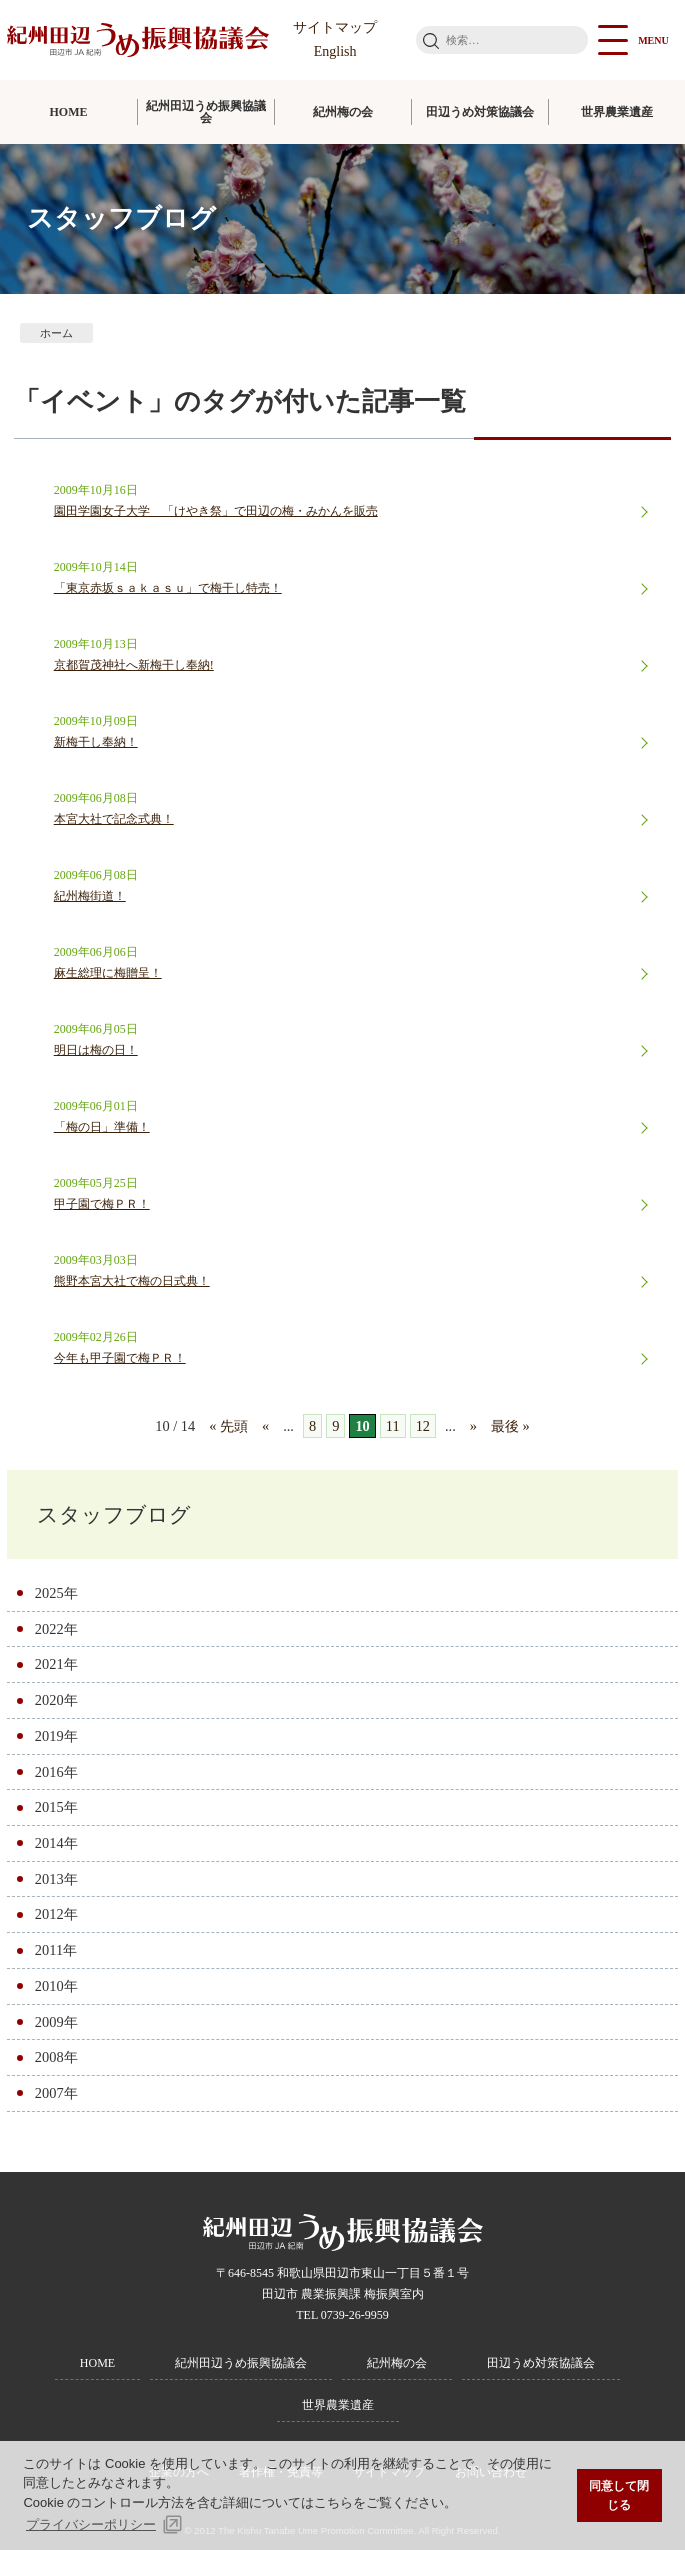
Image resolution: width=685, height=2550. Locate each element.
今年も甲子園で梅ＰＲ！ (120, 1358)
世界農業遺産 (617, 112)
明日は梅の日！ (96, 1050)
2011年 (56, 1950)
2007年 (56, 2093)
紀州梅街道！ (90, 896)
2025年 (56, 1593)
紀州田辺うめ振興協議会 (206, 112)
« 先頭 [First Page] (228, 1426)
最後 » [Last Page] (510, 1426)
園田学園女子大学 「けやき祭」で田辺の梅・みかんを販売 (216, 511)
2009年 (56, 2022)
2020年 (56, 1700)
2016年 (56, 1772)
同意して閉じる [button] (619, 2495)
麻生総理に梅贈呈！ (108, 973)
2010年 (56, 1986)
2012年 (56, 1914)
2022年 (56, 1629)
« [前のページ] (265, 1426)
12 (423, 1426)
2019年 (56, 1736)
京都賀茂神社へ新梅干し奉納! (134, 665)
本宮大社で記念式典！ (114, 819)
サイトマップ (335, 27)
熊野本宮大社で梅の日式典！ (132, 1281)
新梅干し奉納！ (96, 742)
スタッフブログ (114, 1514)
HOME (69, 112)
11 (393, 1426)
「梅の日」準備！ (102, 1127)
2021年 (56, 1664)
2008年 (56, 2057)
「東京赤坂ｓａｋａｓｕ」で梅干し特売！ (168, 588)
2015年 (56, 1807)
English (335, 51)
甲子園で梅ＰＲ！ (102, 1204)
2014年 (56, 1843)
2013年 (56, 1879)
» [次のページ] (473, 1426)
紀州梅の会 (343, 112)
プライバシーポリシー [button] (91, 2524)
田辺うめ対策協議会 (480, 112)
